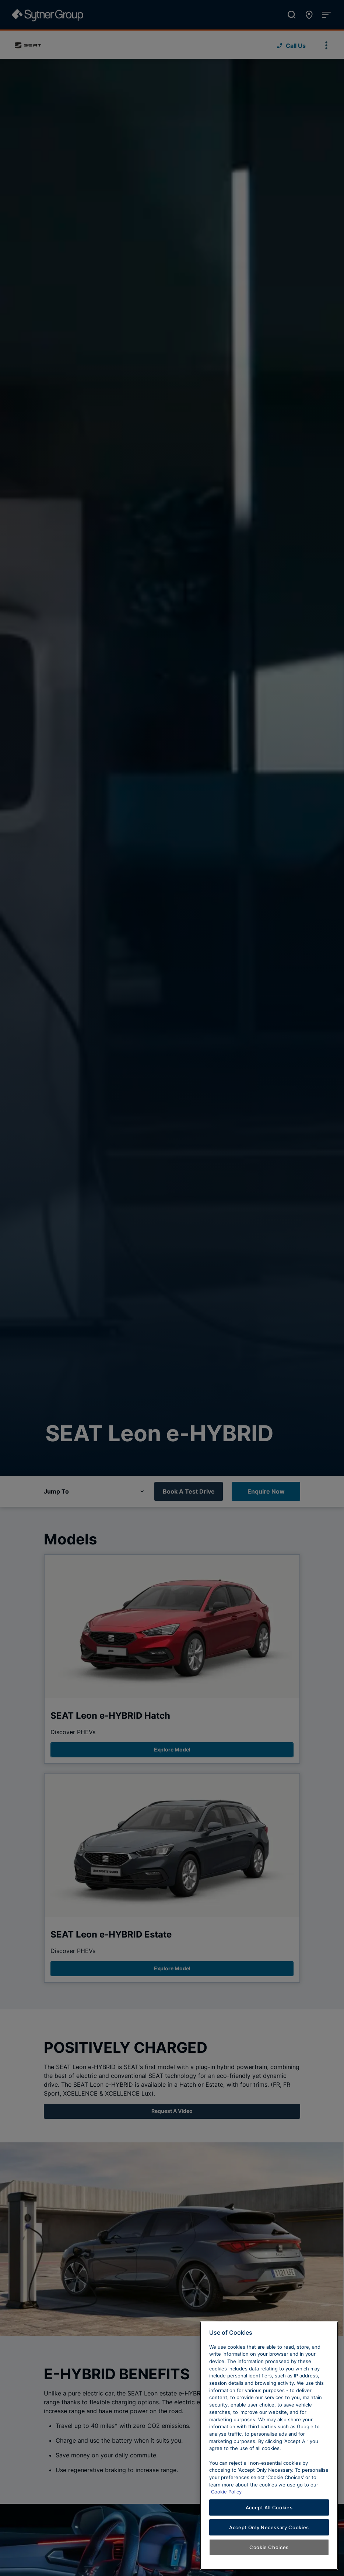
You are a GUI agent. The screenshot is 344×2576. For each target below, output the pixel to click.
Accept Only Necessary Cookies (269, 2527)
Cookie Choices (269, 2547)
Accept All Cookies (269, 2507)
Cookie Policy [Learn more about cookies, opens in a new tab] (226, 2492)
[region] (269, 2445)
